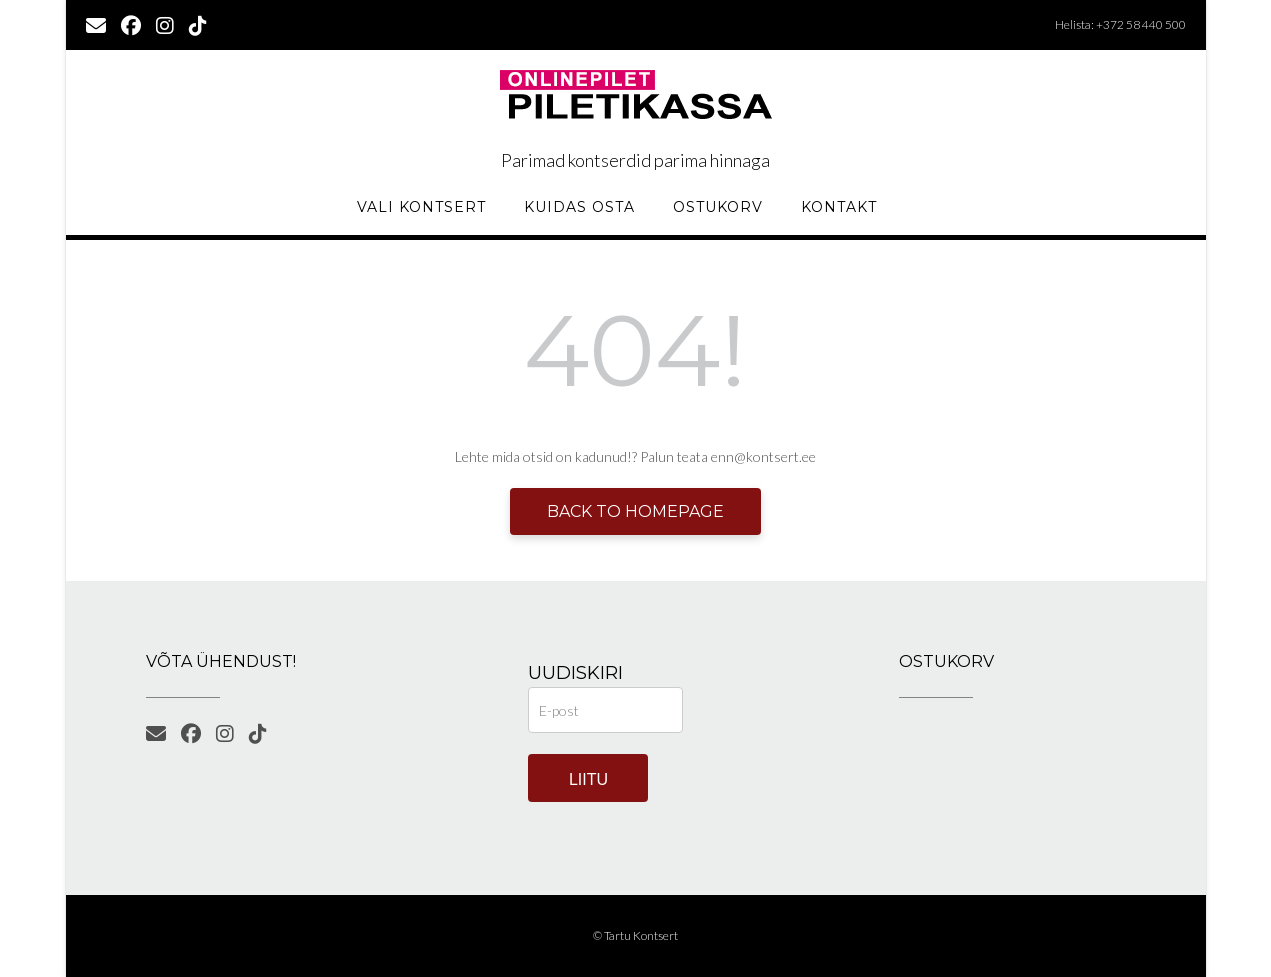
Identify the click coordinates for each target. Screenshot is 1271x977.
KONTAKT (839, 207)
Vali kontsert (421, 207)
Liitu (588, 779)
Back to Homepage (635, 511)
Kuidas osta (579, 207)
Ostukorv (718, 207)
